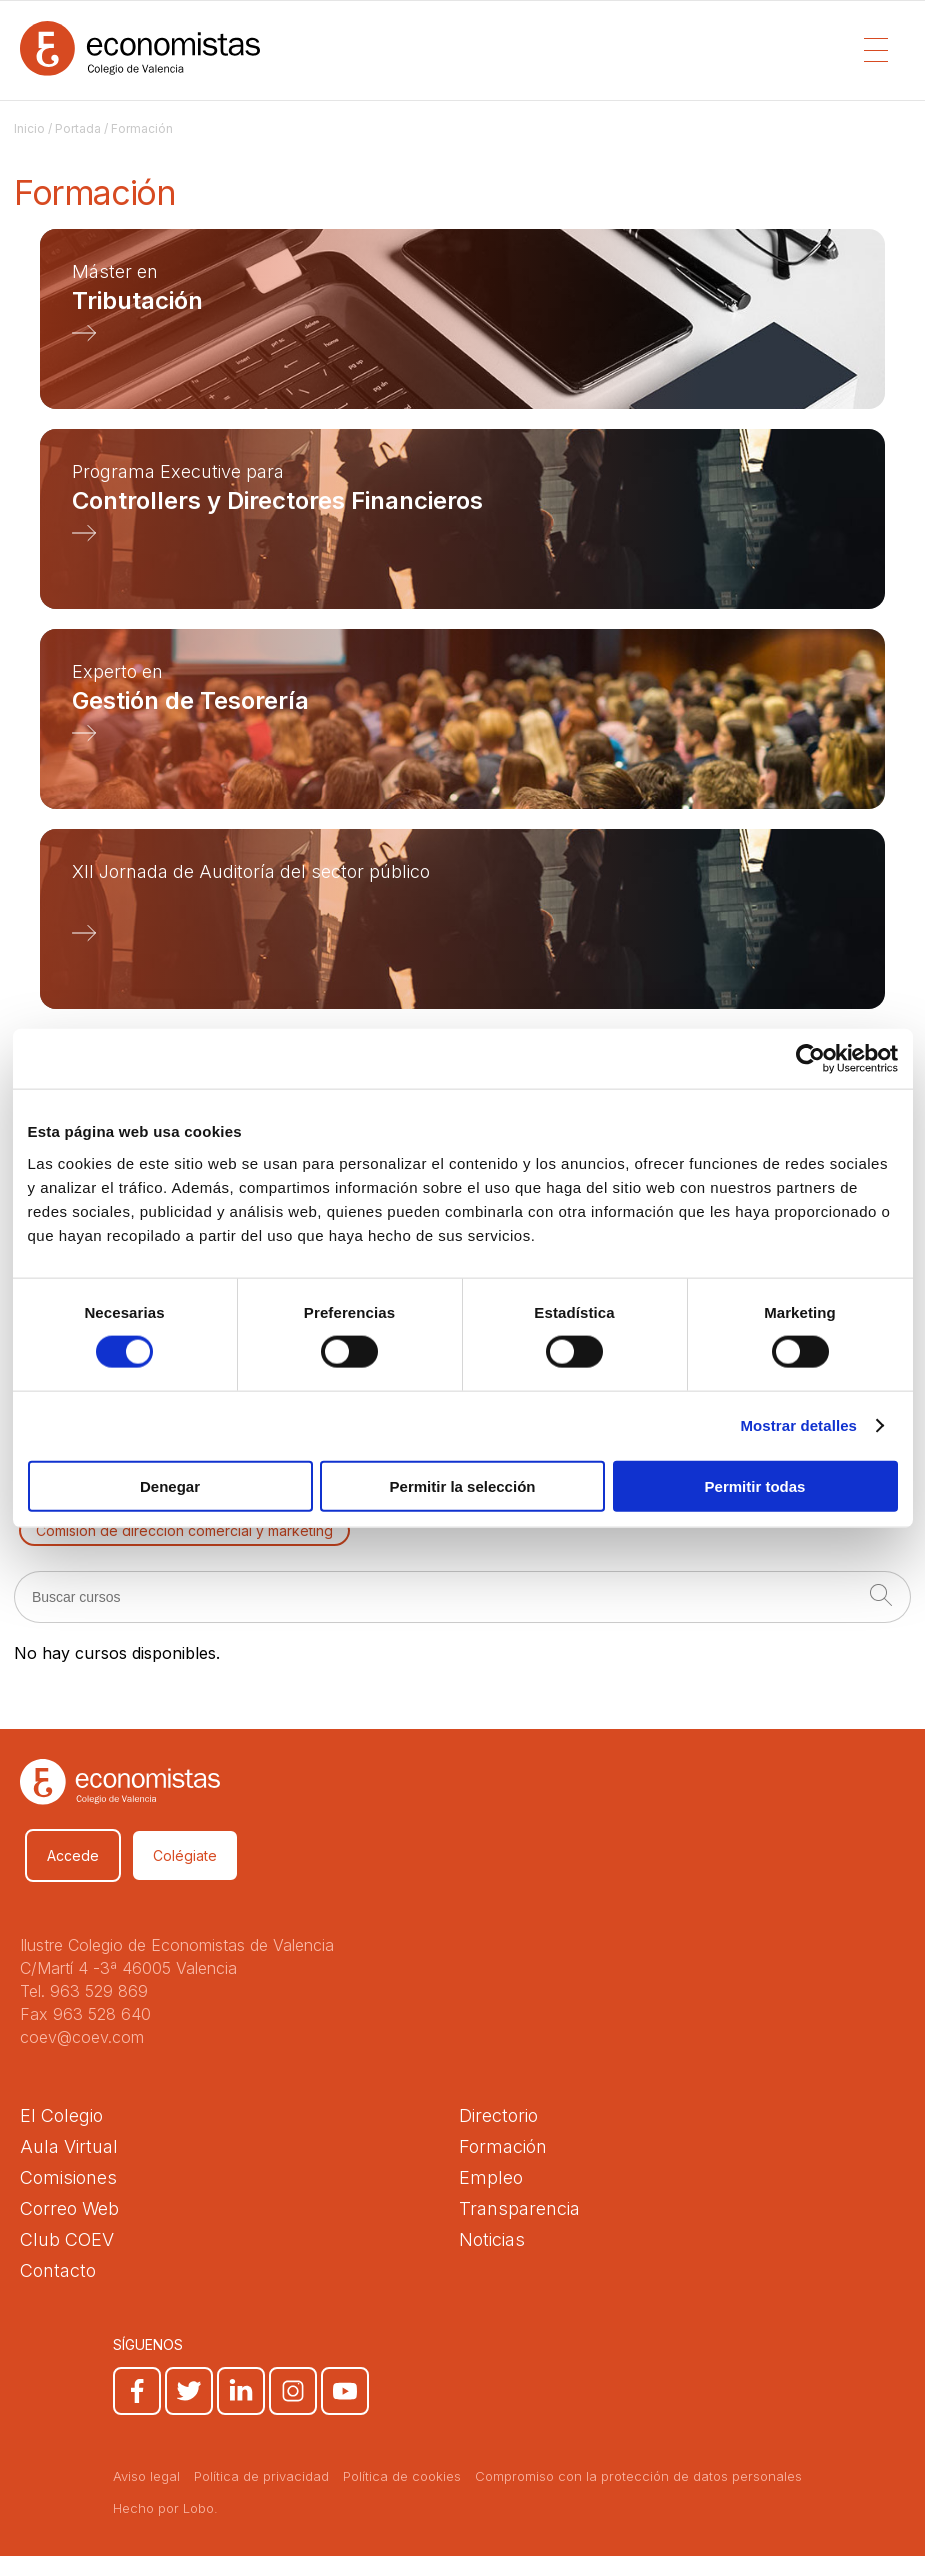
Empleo (491, 2177)
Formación (503, 2146)
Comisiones (68, 2177)
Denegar (170, 1485)
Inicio (29, 128)
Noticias (492, 2239)
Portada (78, 128)
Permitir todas (755, 1485)
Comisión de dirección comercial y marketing (184, 1530)
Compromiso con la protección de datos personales (638, 2476)
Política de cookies (402, 2476)
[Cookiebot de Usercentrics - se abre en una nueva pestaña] (810, 1059)
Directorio (498, 2115)
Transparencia (519, 2208)
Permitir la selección (463, 1485)
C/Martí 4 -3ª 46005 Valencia (128, 1968)
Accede (73, 1855)
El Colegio (61, 2115)
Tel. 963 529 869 (84, 1991)
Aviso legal (146, 2476)
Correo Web (69, 2208)
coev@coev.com (82, 2037)
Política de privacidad (261, 2476)
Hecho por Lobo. (165, 2508)
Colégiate (185, 1855)
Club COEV (67, 2239)
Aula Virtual (69, 2146)
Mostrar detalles (798, 1425)
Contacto (58, 2270)
